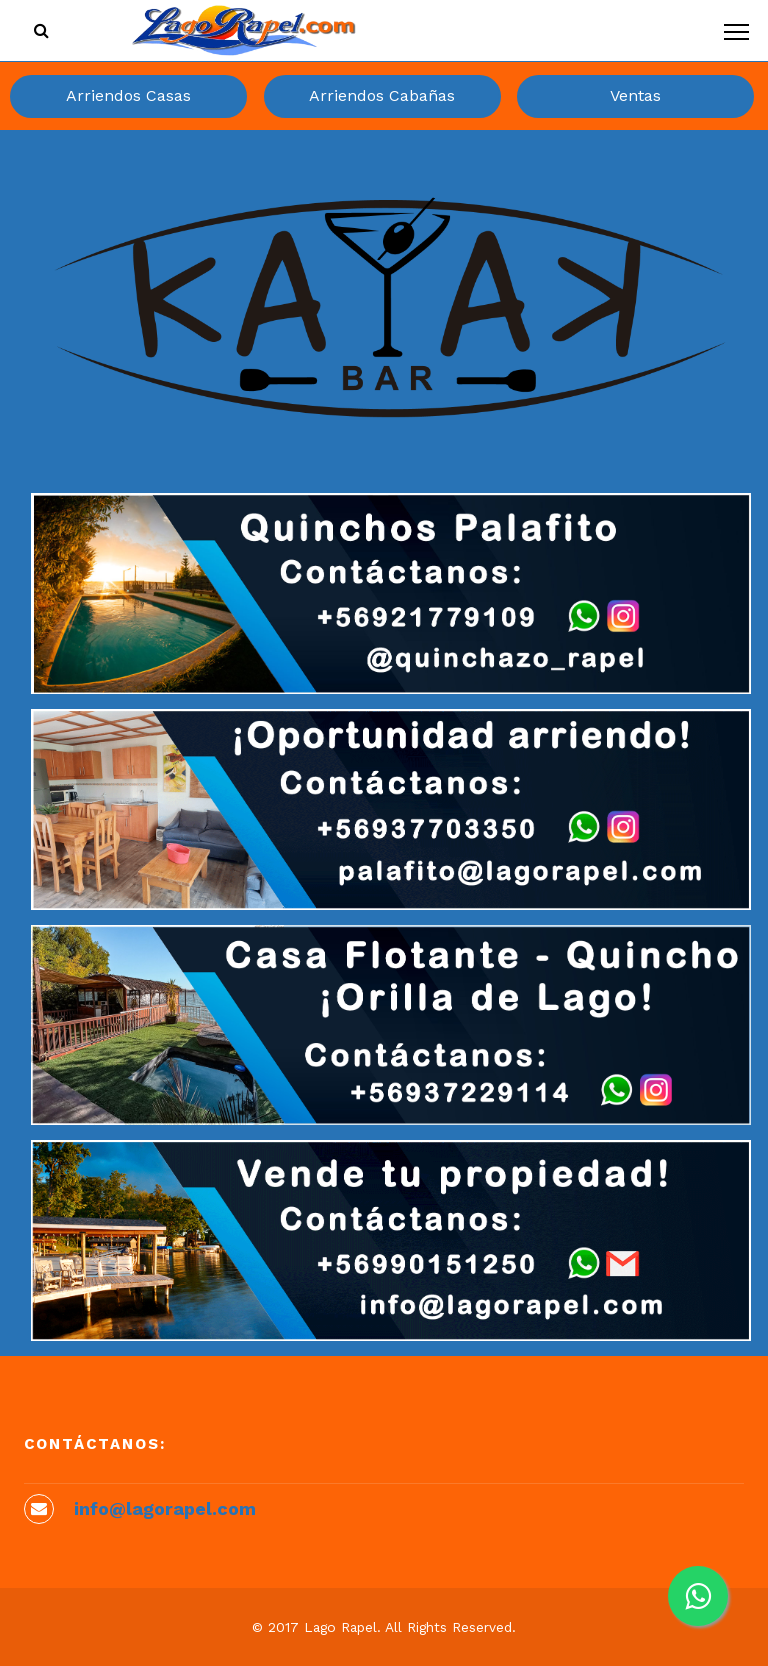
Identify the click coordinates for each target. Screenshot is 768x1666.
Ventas (635, 95)
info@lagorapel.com (165, 1508)
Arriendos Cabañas (382, 95)
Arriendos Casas (128, 95)
